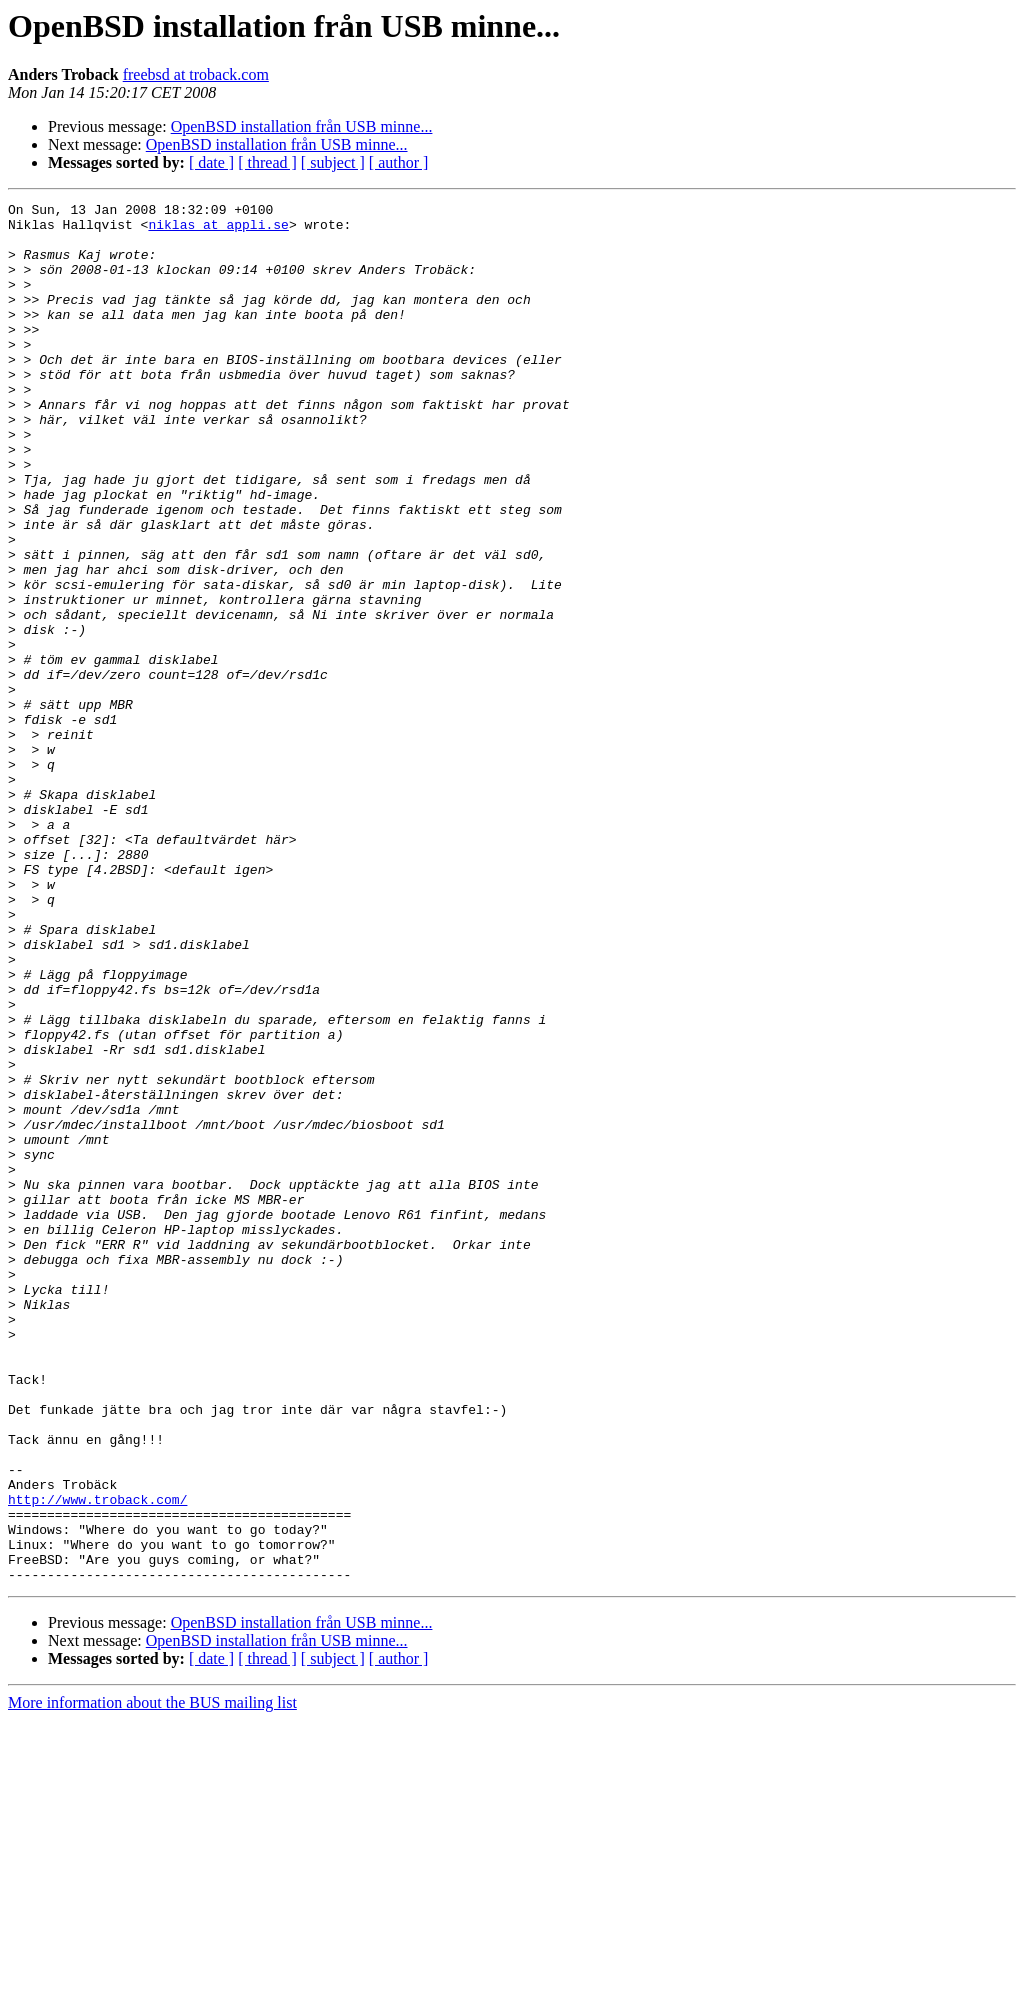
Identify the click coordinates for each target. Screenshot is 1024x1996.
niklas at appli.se (218, 230)
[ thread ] (267, 162)
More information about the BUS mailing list (152, 1978)
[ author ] (399, 162)
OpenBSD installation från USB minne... (302, 126)
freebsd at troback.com (196, 74)
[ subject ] (333, 162)
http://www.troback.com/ (97, 1760)
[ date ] (211, 162)
